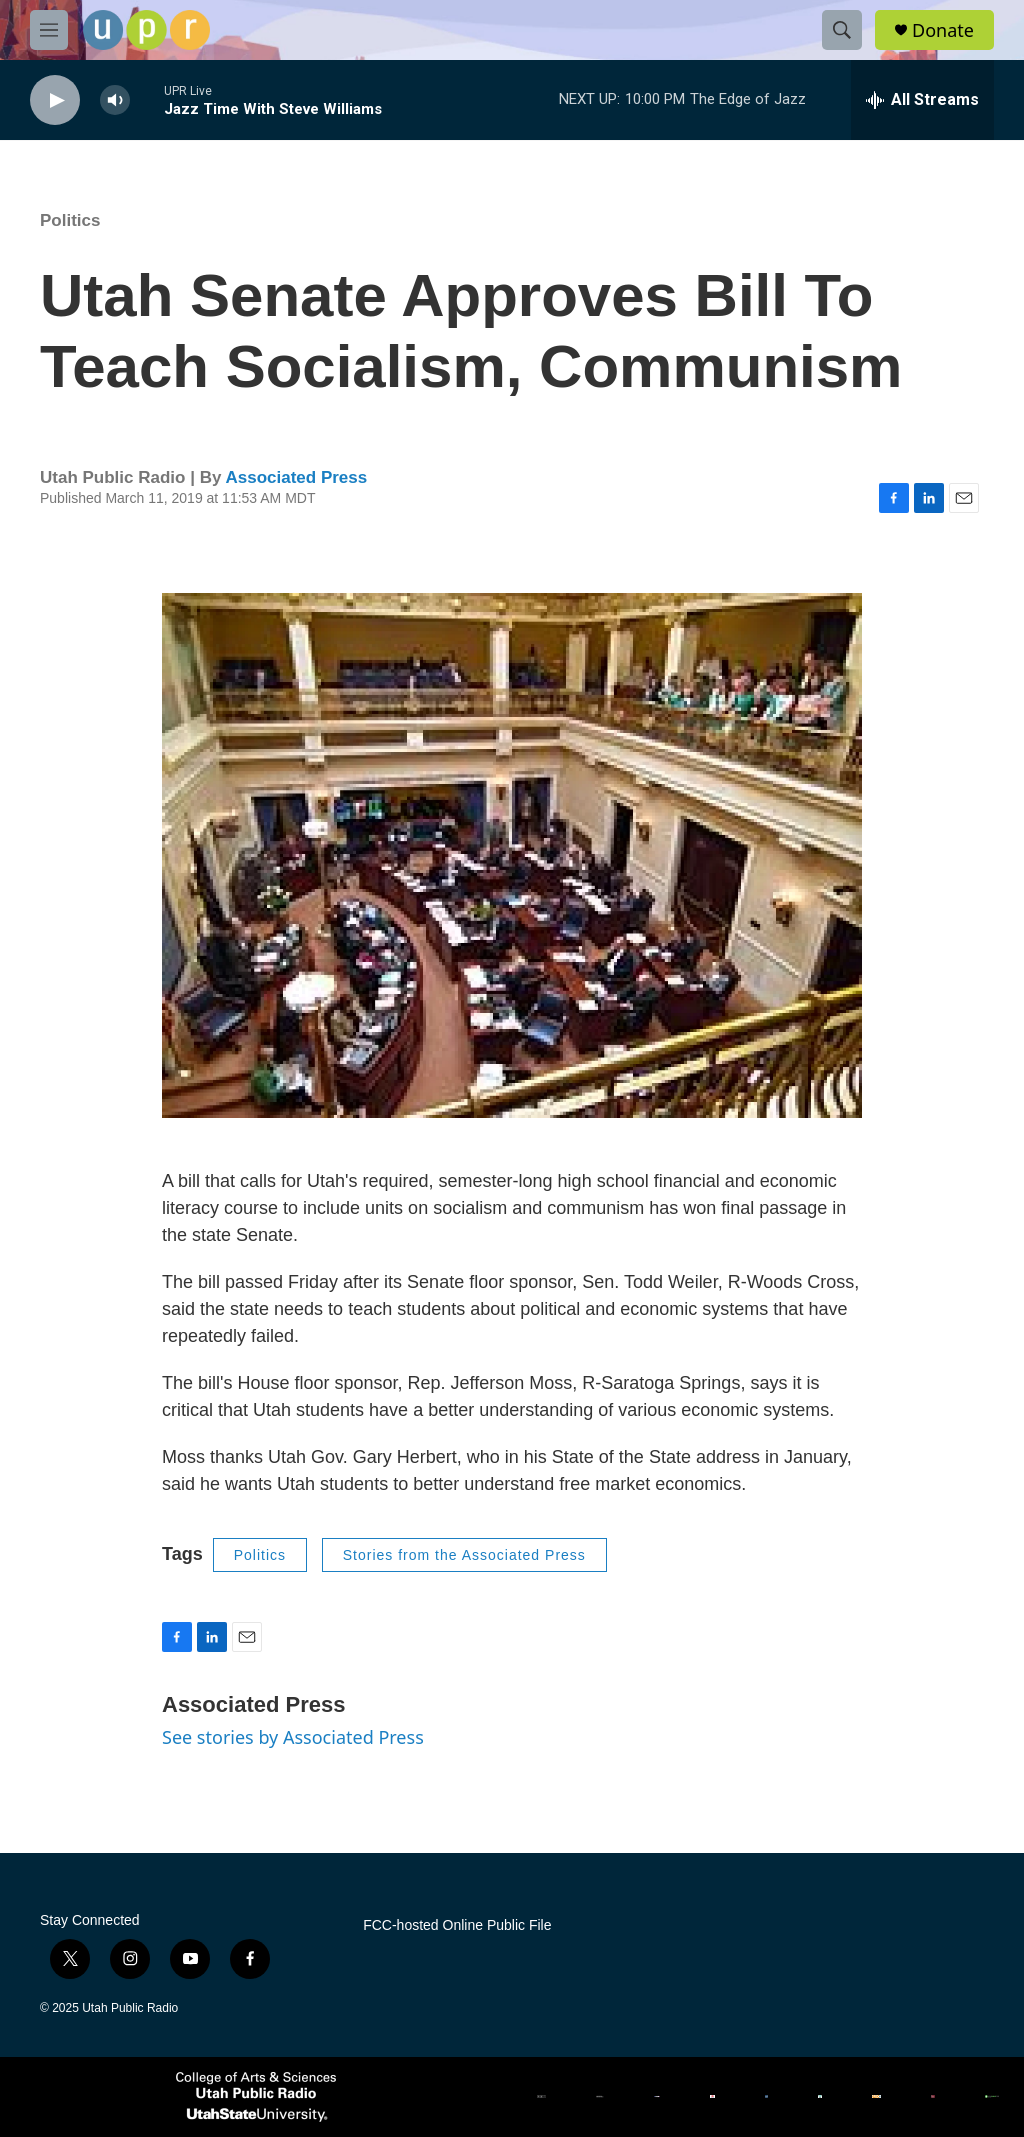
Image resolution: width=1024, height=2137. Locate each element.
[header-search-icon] (842, 30)
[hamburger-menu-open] (49, 30)
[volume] (115, 100)
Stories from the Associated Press (464, 1555)
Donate (943, 30)
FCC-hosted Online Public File (457, 1925)
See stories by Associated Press (293, 1737)
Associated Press (296, 477)
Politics (70, 220)
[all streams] (922, 100)
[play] (55, 100)
